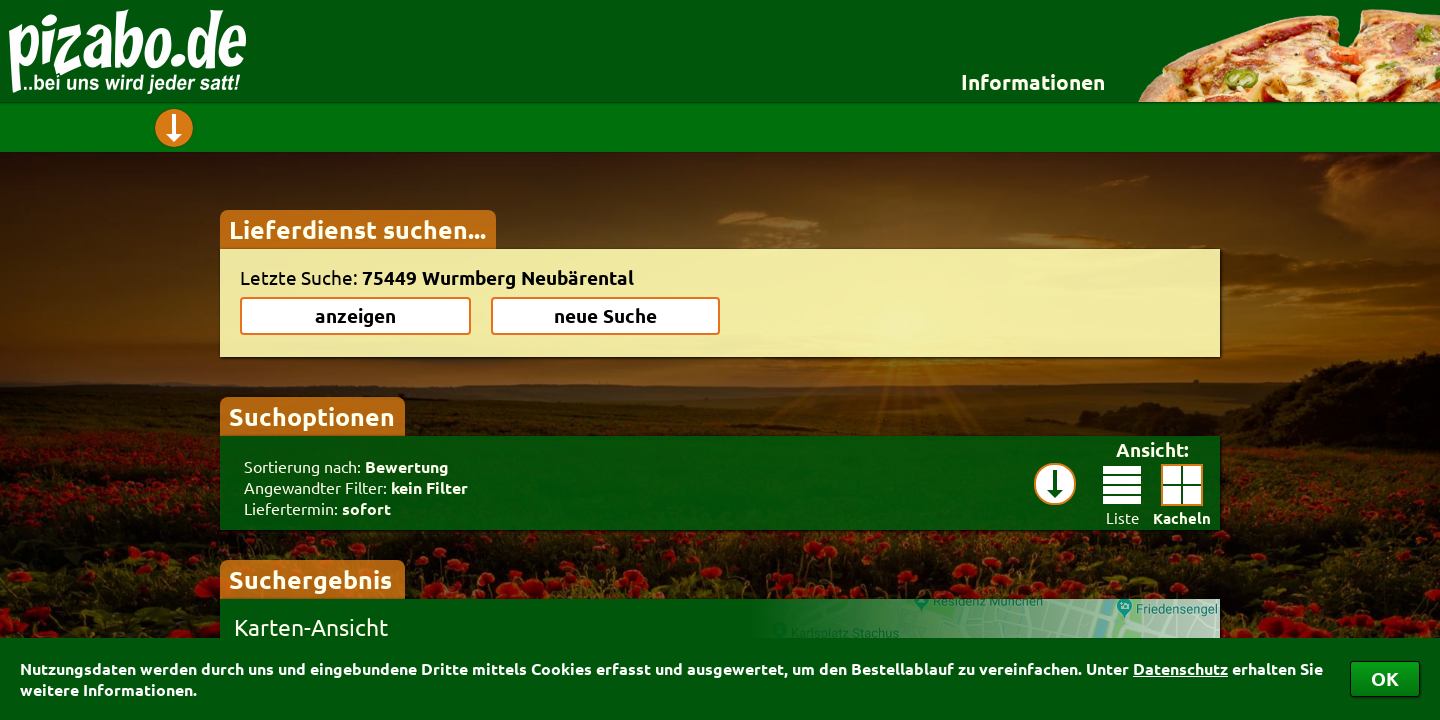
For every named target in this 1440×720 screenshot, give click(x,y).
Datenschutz (1180, 668)
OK (1385, 678)
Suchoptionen (312, 416)
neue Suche (605, 315)
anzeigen (355, 315)
